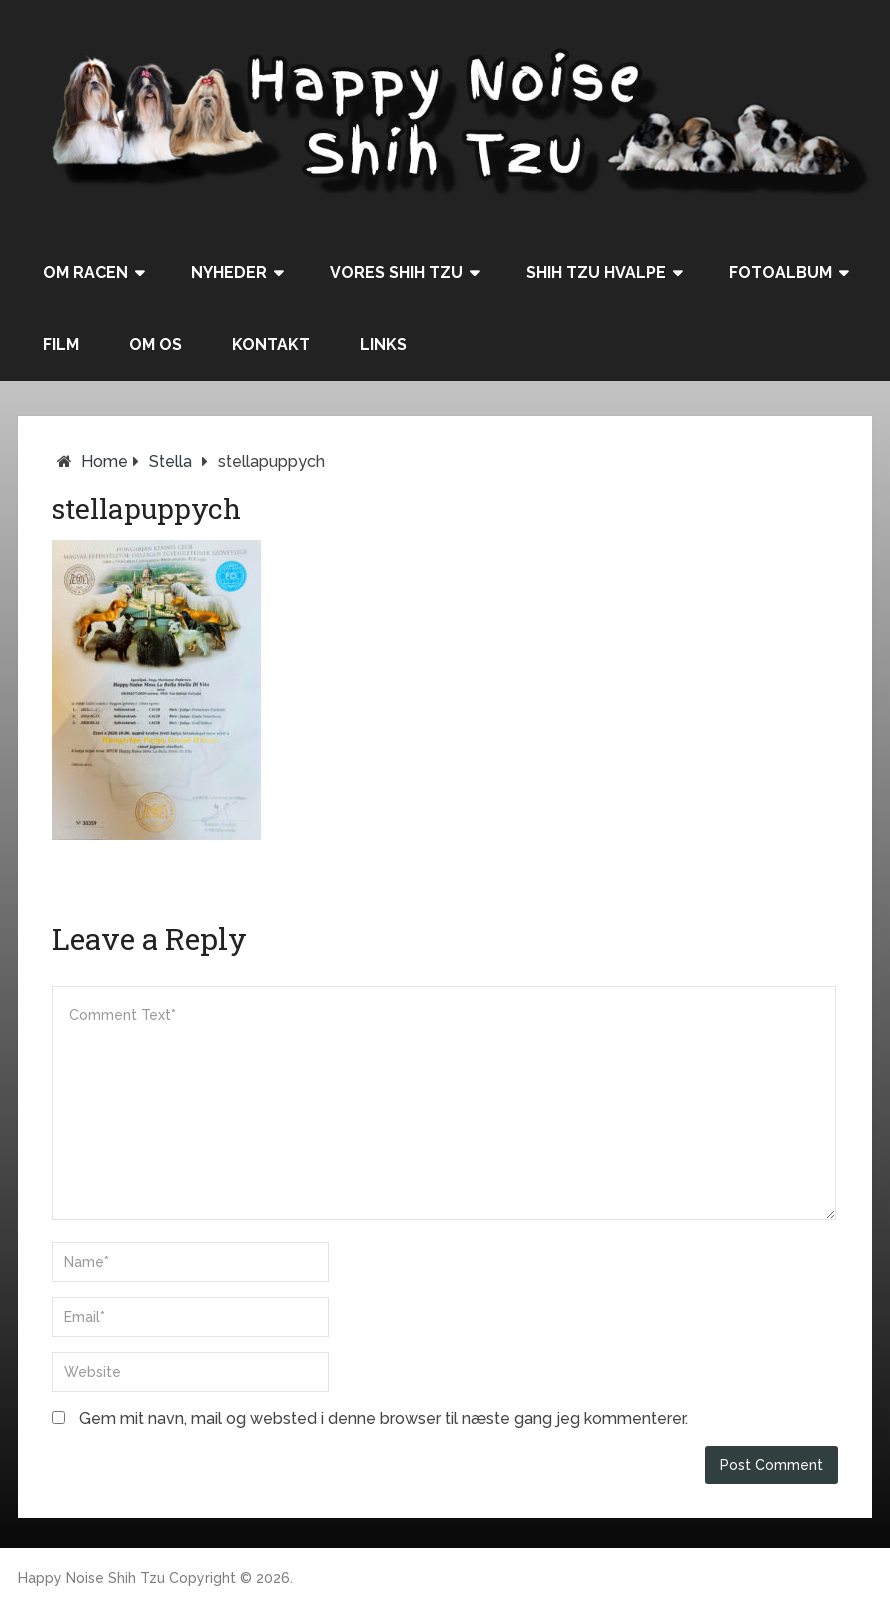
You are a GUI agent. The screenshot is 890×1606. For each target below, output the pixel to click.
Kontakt (271, 344)
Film (61, 344)
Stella (170, 461)
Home (104, 461)
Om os (155, 344)
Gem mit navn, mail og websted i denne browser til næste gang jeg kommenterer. (383, 1418)
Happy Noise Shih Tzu (91, 1578)
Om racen (85, 272)
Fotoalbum (780, 272)
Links (383, 344)
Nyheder (229, 272)
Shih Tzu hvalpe (596, 272)
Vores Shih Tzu (396, 272)
